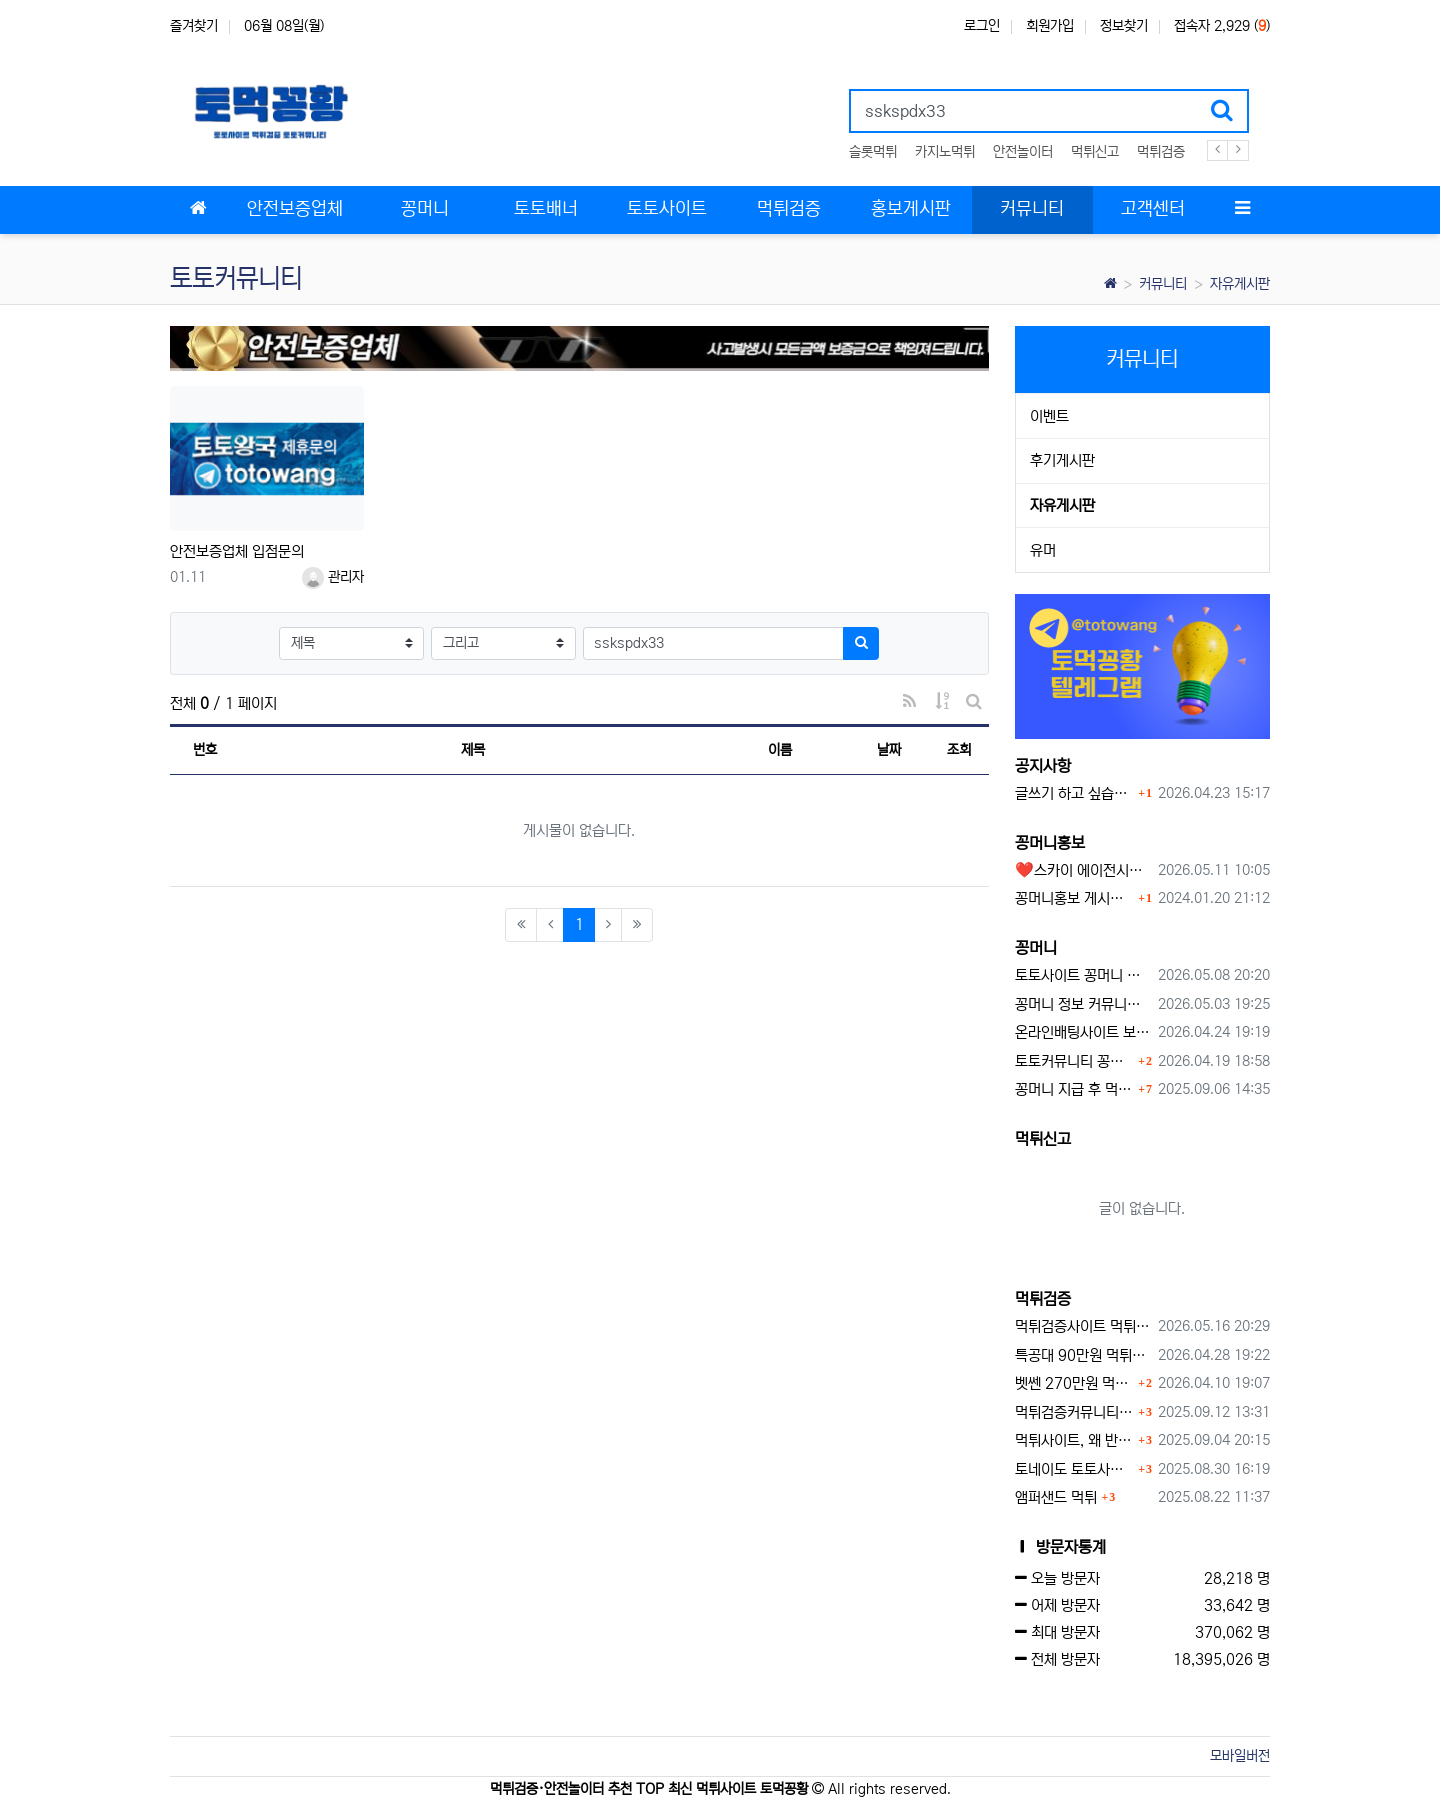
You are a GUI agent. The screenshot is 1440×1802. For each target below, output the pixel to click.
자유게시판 (1240, 284)
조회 (959, 750)
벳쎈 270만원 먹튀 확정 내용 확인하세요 (1074, 1383)
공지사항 (1043, 766)
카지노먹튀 (945, 152)
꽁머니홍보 (1050, 843)
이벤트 (1049, 416)
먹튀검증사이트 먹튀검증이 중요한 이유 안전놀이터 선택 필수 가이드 (1083, 1326)
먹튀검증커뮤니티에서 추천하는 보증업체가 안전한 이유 (1074, 1412)
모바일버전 (1240, 1756)
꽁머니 (1036, 948)
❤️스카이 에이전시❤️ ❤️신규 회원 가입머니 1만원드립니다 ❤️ (1083, 870)
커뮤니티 (1163, 284)
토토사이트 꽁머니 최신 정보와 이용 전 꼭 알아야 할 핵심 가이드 (1083, 975)
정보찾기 (1124, 26)
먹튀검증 (1161, 152)
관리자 (333, 577)
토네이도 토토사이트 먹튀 (1074, 1469)
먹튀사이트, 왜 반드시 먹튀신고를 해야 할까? (1074, 1440)
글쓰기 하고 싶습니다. (1074, 793)
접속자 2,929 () (1222, 26)
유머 (1043, 550)
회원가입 (1050, 26)
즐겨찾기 (194, 26)
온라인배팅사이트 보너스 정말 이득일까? (1083, 1032)
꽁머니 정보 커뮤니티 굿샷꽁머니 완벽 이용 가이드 (1083, 1004)
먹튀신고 (1095, 152)
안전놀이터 (1023, 152)
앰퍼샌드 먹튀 (1056, 1497)
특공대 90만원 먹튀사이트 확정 (1083, 1355)
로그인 (982, 26)
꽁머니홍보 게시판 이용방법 (1074, 898)
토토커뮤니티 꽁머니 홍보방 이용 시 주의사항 (1074, 1061)
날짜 (889, 750)
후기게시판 (1062, 460)
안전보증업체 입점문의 (237, 551)
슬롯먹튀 (873, 152)
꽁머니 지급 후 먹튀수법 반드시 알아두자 (1074, 1089)
